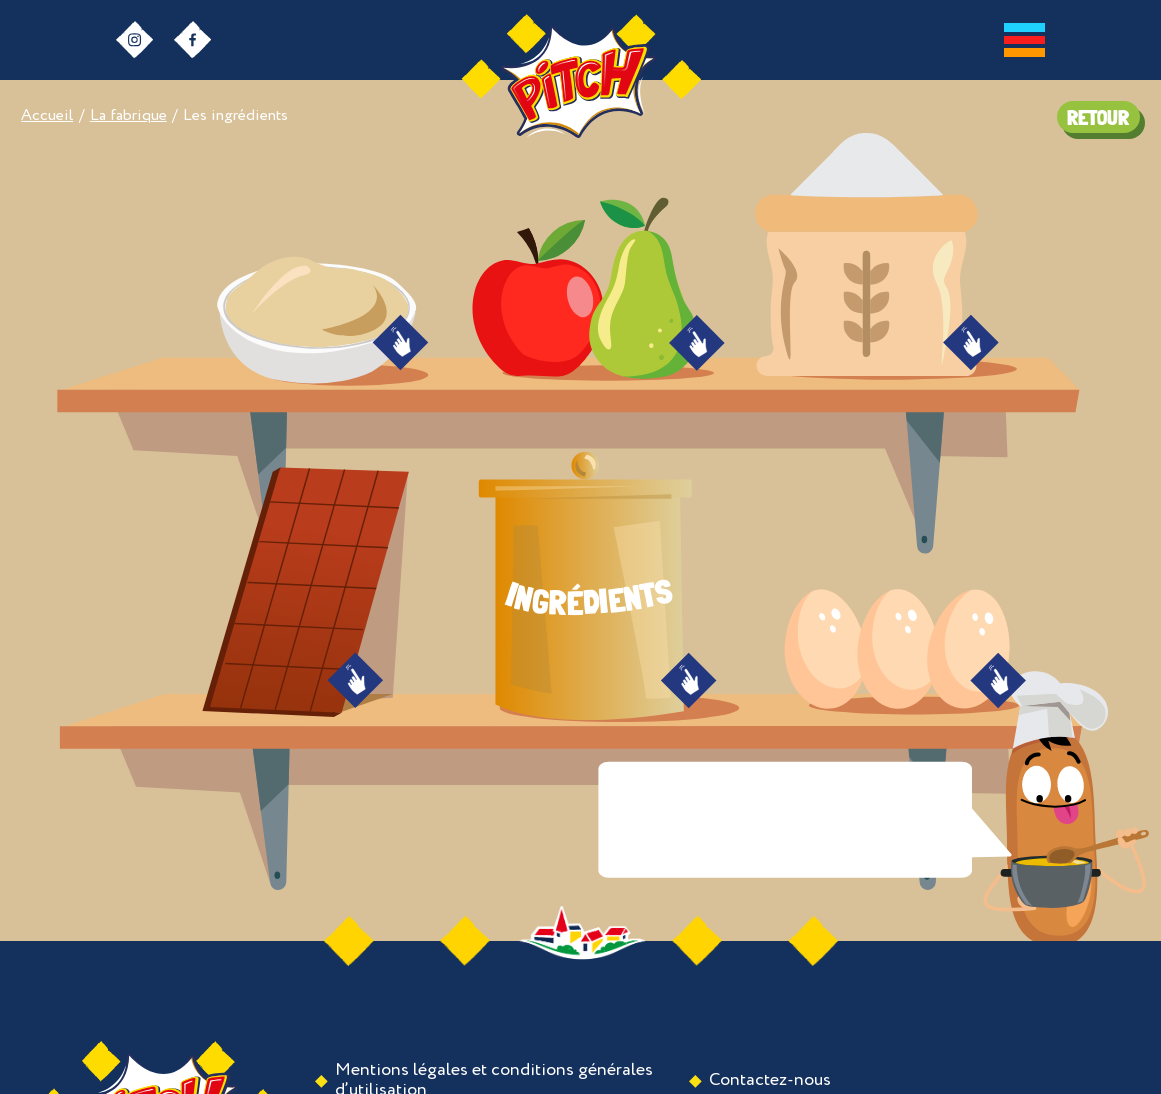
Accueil (47, 116)
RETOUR (1098, 117)
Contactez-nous (770, 1080)
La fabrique (128, 116)
